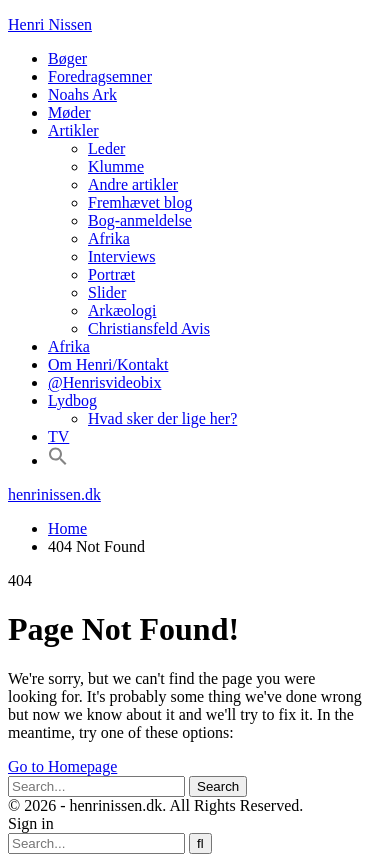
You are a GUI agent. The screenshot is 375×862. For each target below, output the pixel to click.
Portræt (111, 274)
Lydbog (72, 400)
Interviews (122, 256)
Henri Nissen (50, 24)
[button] (58, 460)
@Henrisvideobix (104, 382)
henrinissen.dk (54, 494)
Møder (69, 112)
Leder (106, 148)
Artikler (73, 130)
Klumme (116, 166)
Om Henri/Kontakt (108, 364)
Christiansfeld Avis (149, 328)
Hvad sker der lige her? (162, 418)
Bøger (67, 58)
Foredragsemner (100, 76)
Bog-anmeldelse (140, 220)
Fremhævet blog (140, 202)
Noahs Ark (82, 94)
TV (58, 436)
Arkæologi (122, 310)
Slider (107, 292)
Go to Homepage (62, 766)
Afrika (109, 238)
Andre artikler (133, 184)
